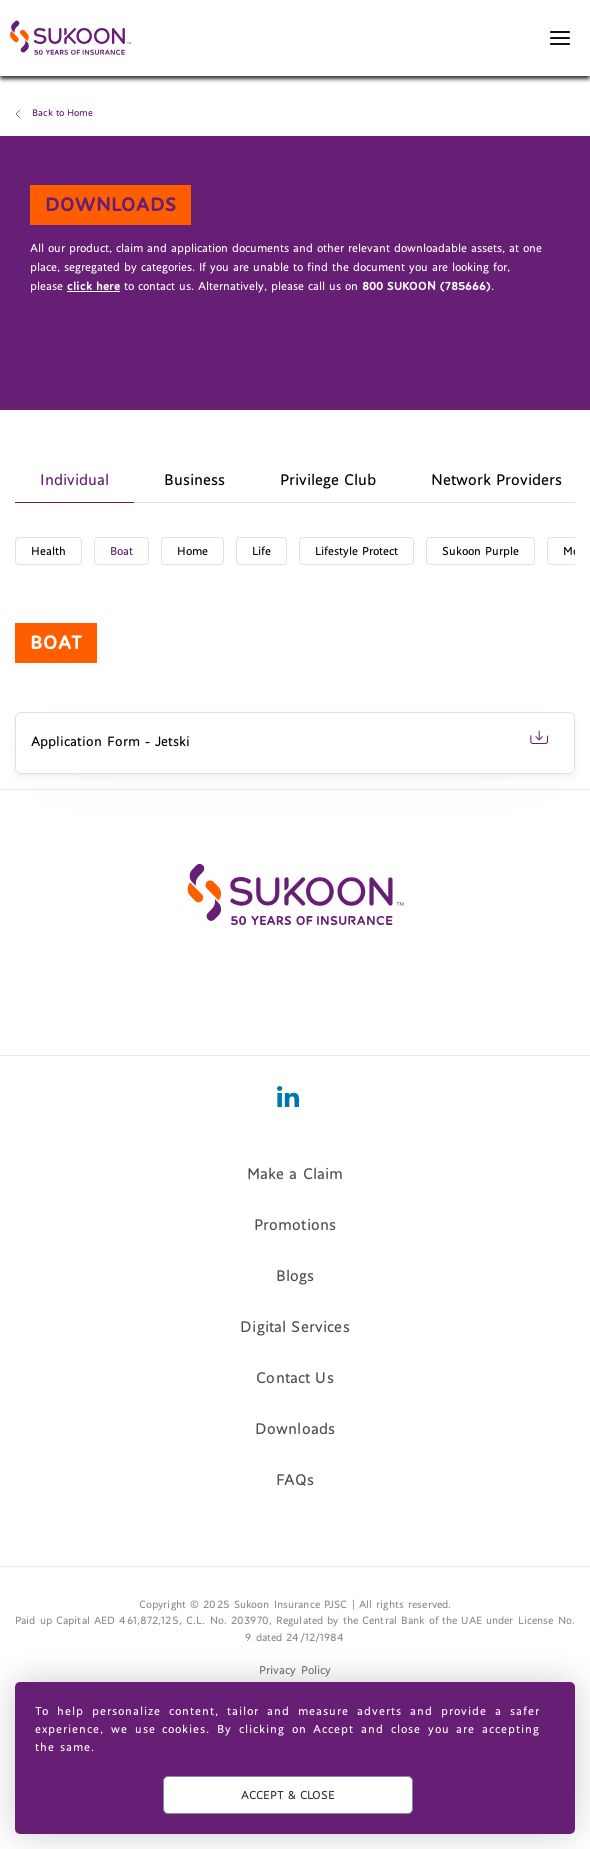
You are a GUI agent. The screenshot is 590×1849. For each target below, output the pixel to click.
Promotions (295, 1224)
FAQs (295, 1479)
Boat (121, 551)
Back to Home (62, 113)
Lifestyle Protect (356, 551)
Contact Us (295, 1377)
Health (48, 551)
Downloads (295, 1428)
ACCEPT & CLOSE (288, 1795)
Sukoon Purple (480, 551)
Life (261, 551)
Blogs (295, 1275)
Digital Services (295, 1326)
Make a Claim (295, 1173)
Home (192, 551)
